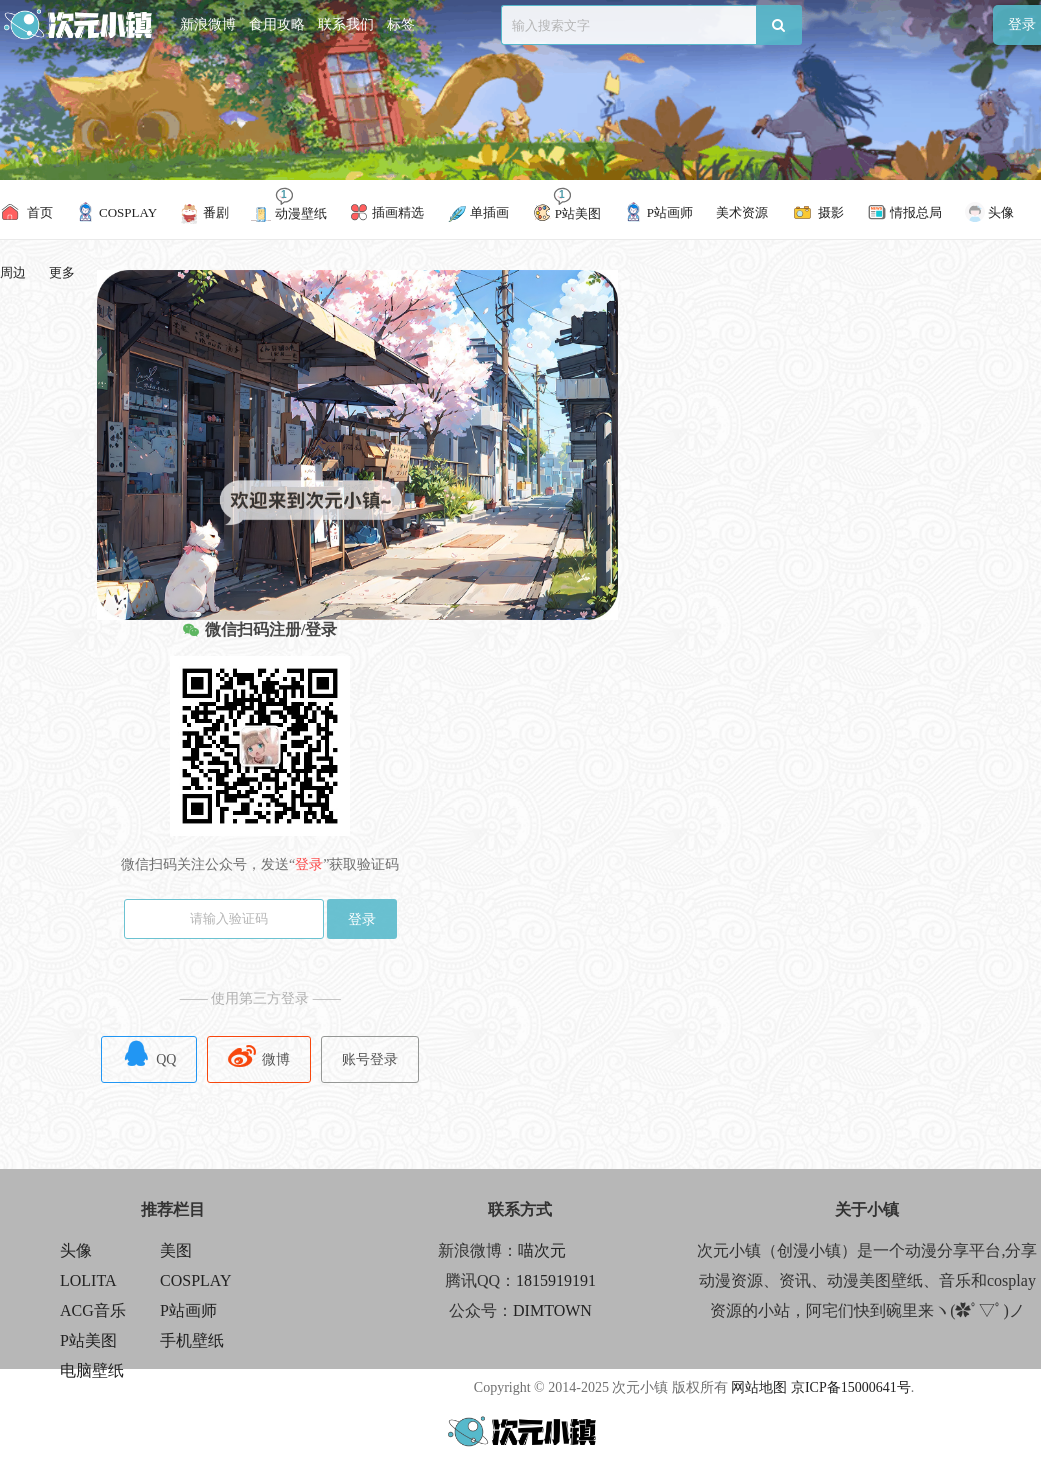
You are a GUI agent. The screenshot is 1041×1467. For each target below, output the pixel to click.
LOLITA (88, 1280)
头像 (76, 1250)
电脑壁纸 (92, 1370)
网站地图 (759, 1387)
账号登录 (370, 1059)
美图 (176, 1250)
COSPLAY (195, 1280)
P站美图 (88, 1340)
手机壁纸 (192, 1340)
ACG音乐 (93, 1310)
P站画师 (188, 1310)
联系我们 (346, 24)
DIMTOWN (552, 1310)
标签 (401, 24)
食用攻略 (277, 24)
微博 (259, 1053)
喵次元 (542, 1250)
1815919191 (556, 1280)
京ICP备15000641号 (851, 1387)
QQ (149, 1053)
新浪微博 (208, 24)
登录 (362, 919)
